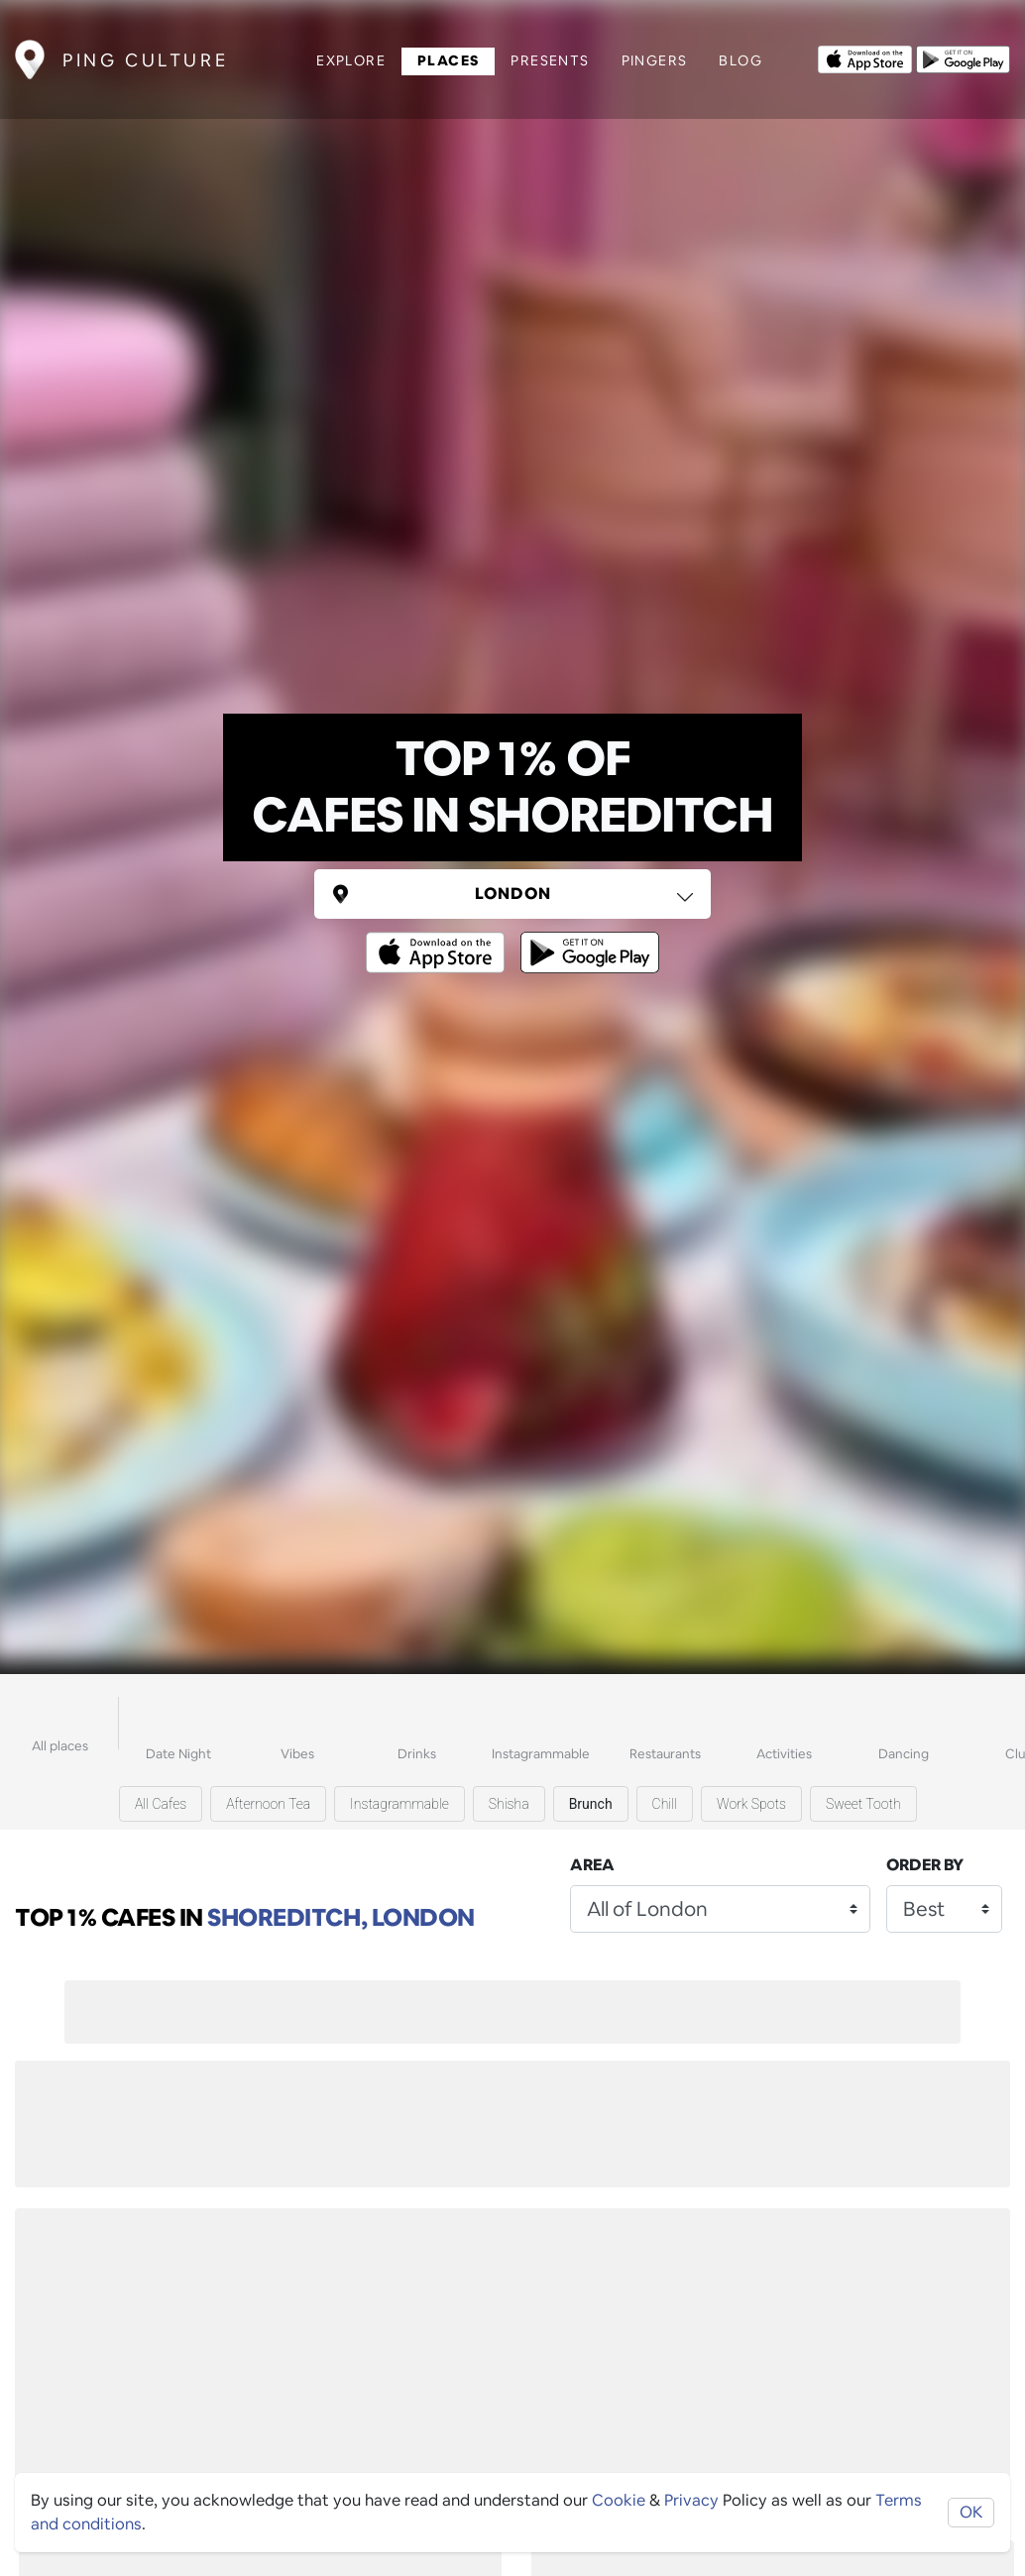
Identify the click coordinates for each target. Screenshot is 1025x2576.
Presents (550, 60)
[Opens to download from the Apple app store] (865, 57)
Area (592, 1864)
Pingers (655, 60)
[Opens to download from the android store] (963, 57)
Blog (740, 60)
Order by (925, 1864)
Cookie (618, 2500)
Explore (351, 60)
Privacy (691, 2500)
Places (448, 60)
